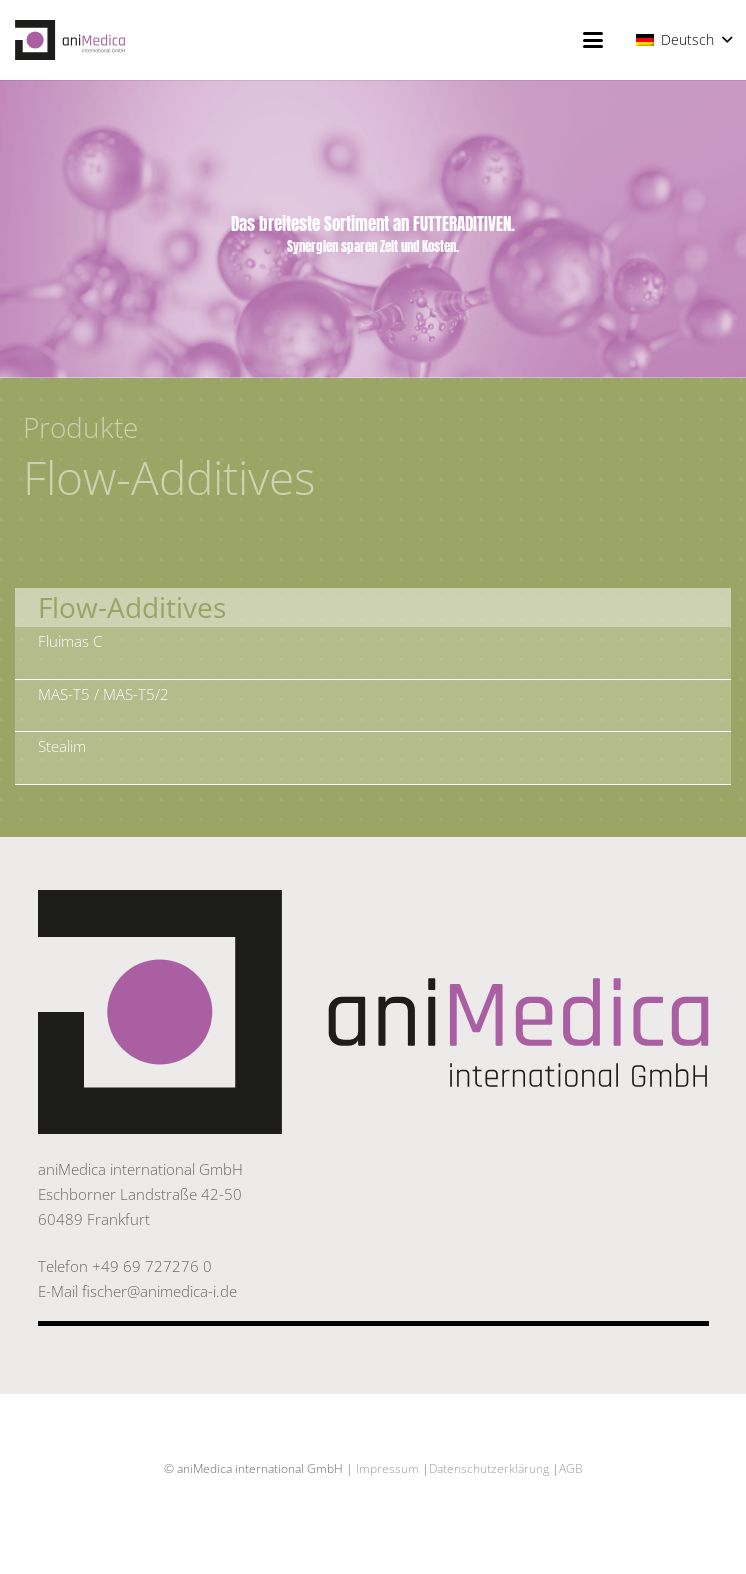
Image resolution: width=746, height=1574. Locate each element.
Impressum (387, 1468)
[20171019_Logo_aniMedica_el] (70, 40)
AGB (571, 1468)
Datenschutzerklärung (489, 1468)
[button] (593, 40)
